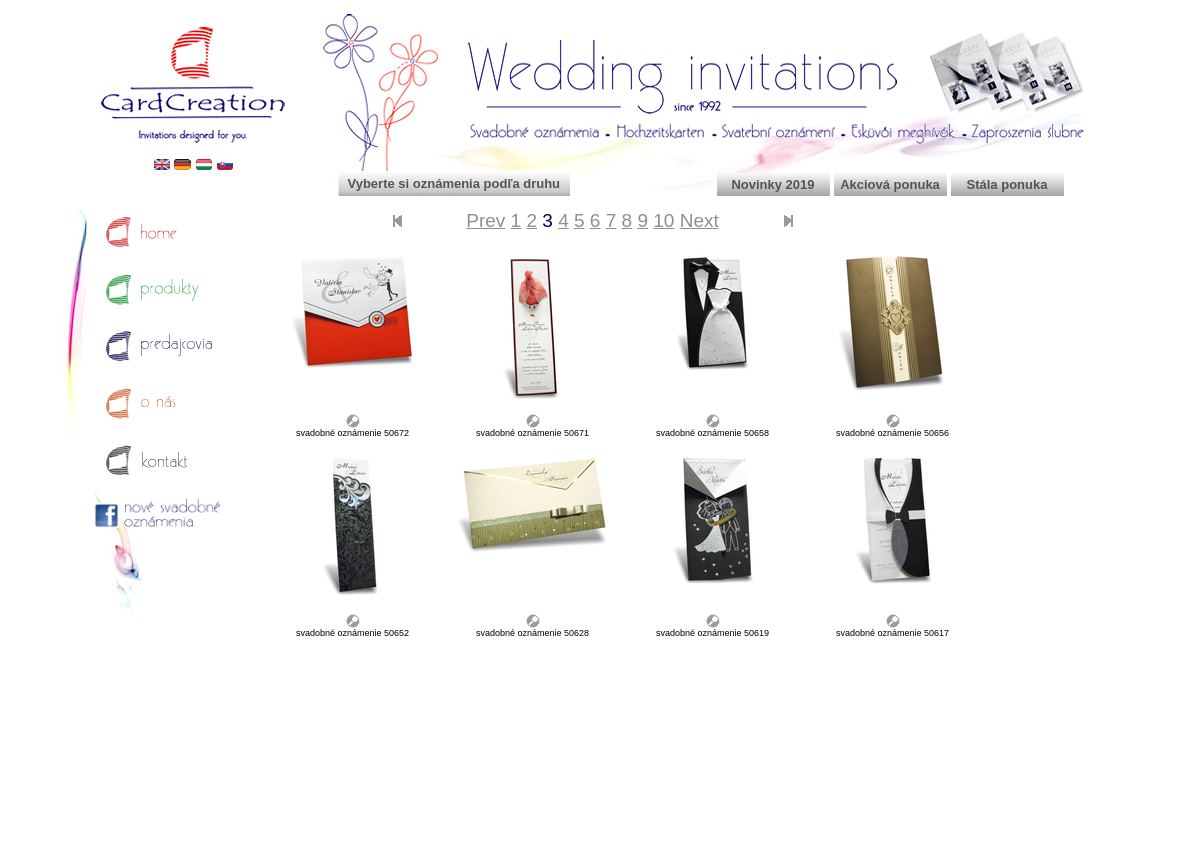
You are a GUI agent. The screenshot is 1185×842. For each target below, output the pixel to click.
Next (699, 220)
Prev (485, 220)
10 (663, 220)
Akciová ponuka (890, 184)
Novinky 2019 (772, 184)
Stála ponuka (1007, 184)
